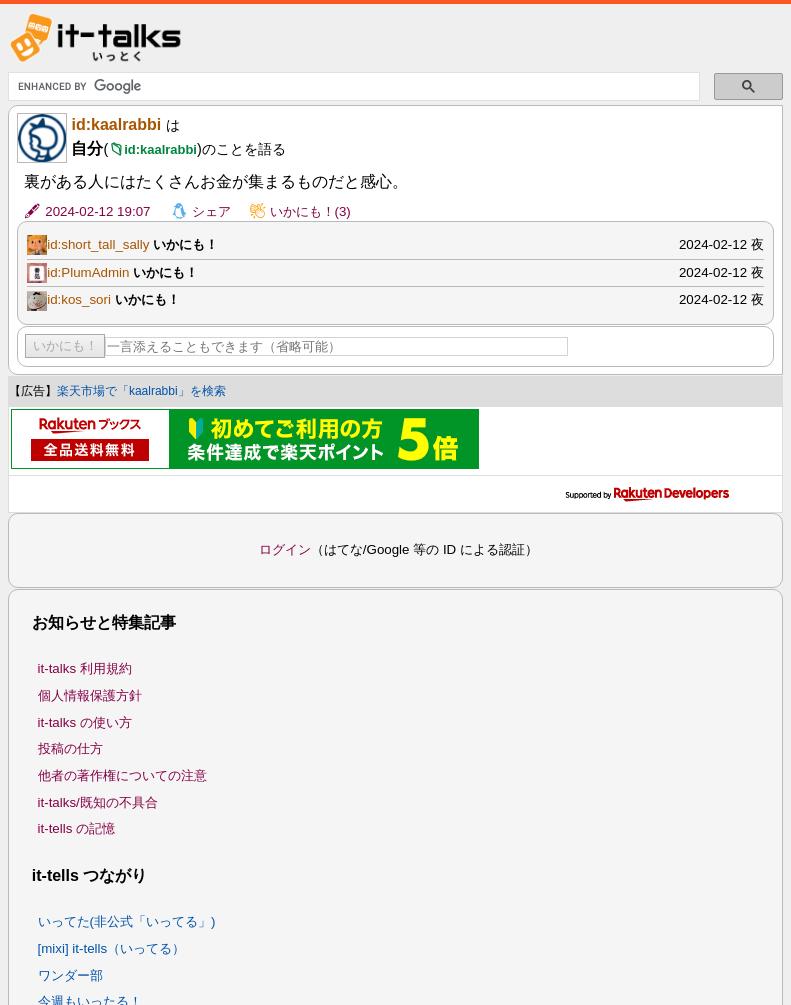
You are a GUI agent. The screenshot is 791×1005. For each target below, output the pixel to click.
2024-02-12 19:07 (97, 211)
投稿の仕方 (70, 748)
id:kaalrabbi (116, 124)
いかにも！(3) (310, 211)
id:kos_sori (79, 299)
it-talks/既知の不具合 (98, 802)
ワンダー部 (70, 975)
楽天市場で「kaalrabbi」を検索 (141, 391)
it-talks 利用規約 (85, 668)
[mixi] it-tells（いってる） (112, 948)
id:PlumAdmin (88, 272)
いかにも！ (65, 345)
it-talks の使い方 (85, 722)
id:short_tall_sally (98, 244)
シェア (211, 211)
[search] (352, 87)
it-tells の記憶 (77, 828)
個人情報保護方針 (90, 695)
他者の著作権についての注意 (122, 775)
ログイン (285, 549)
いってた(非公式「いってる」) (127, 921)
